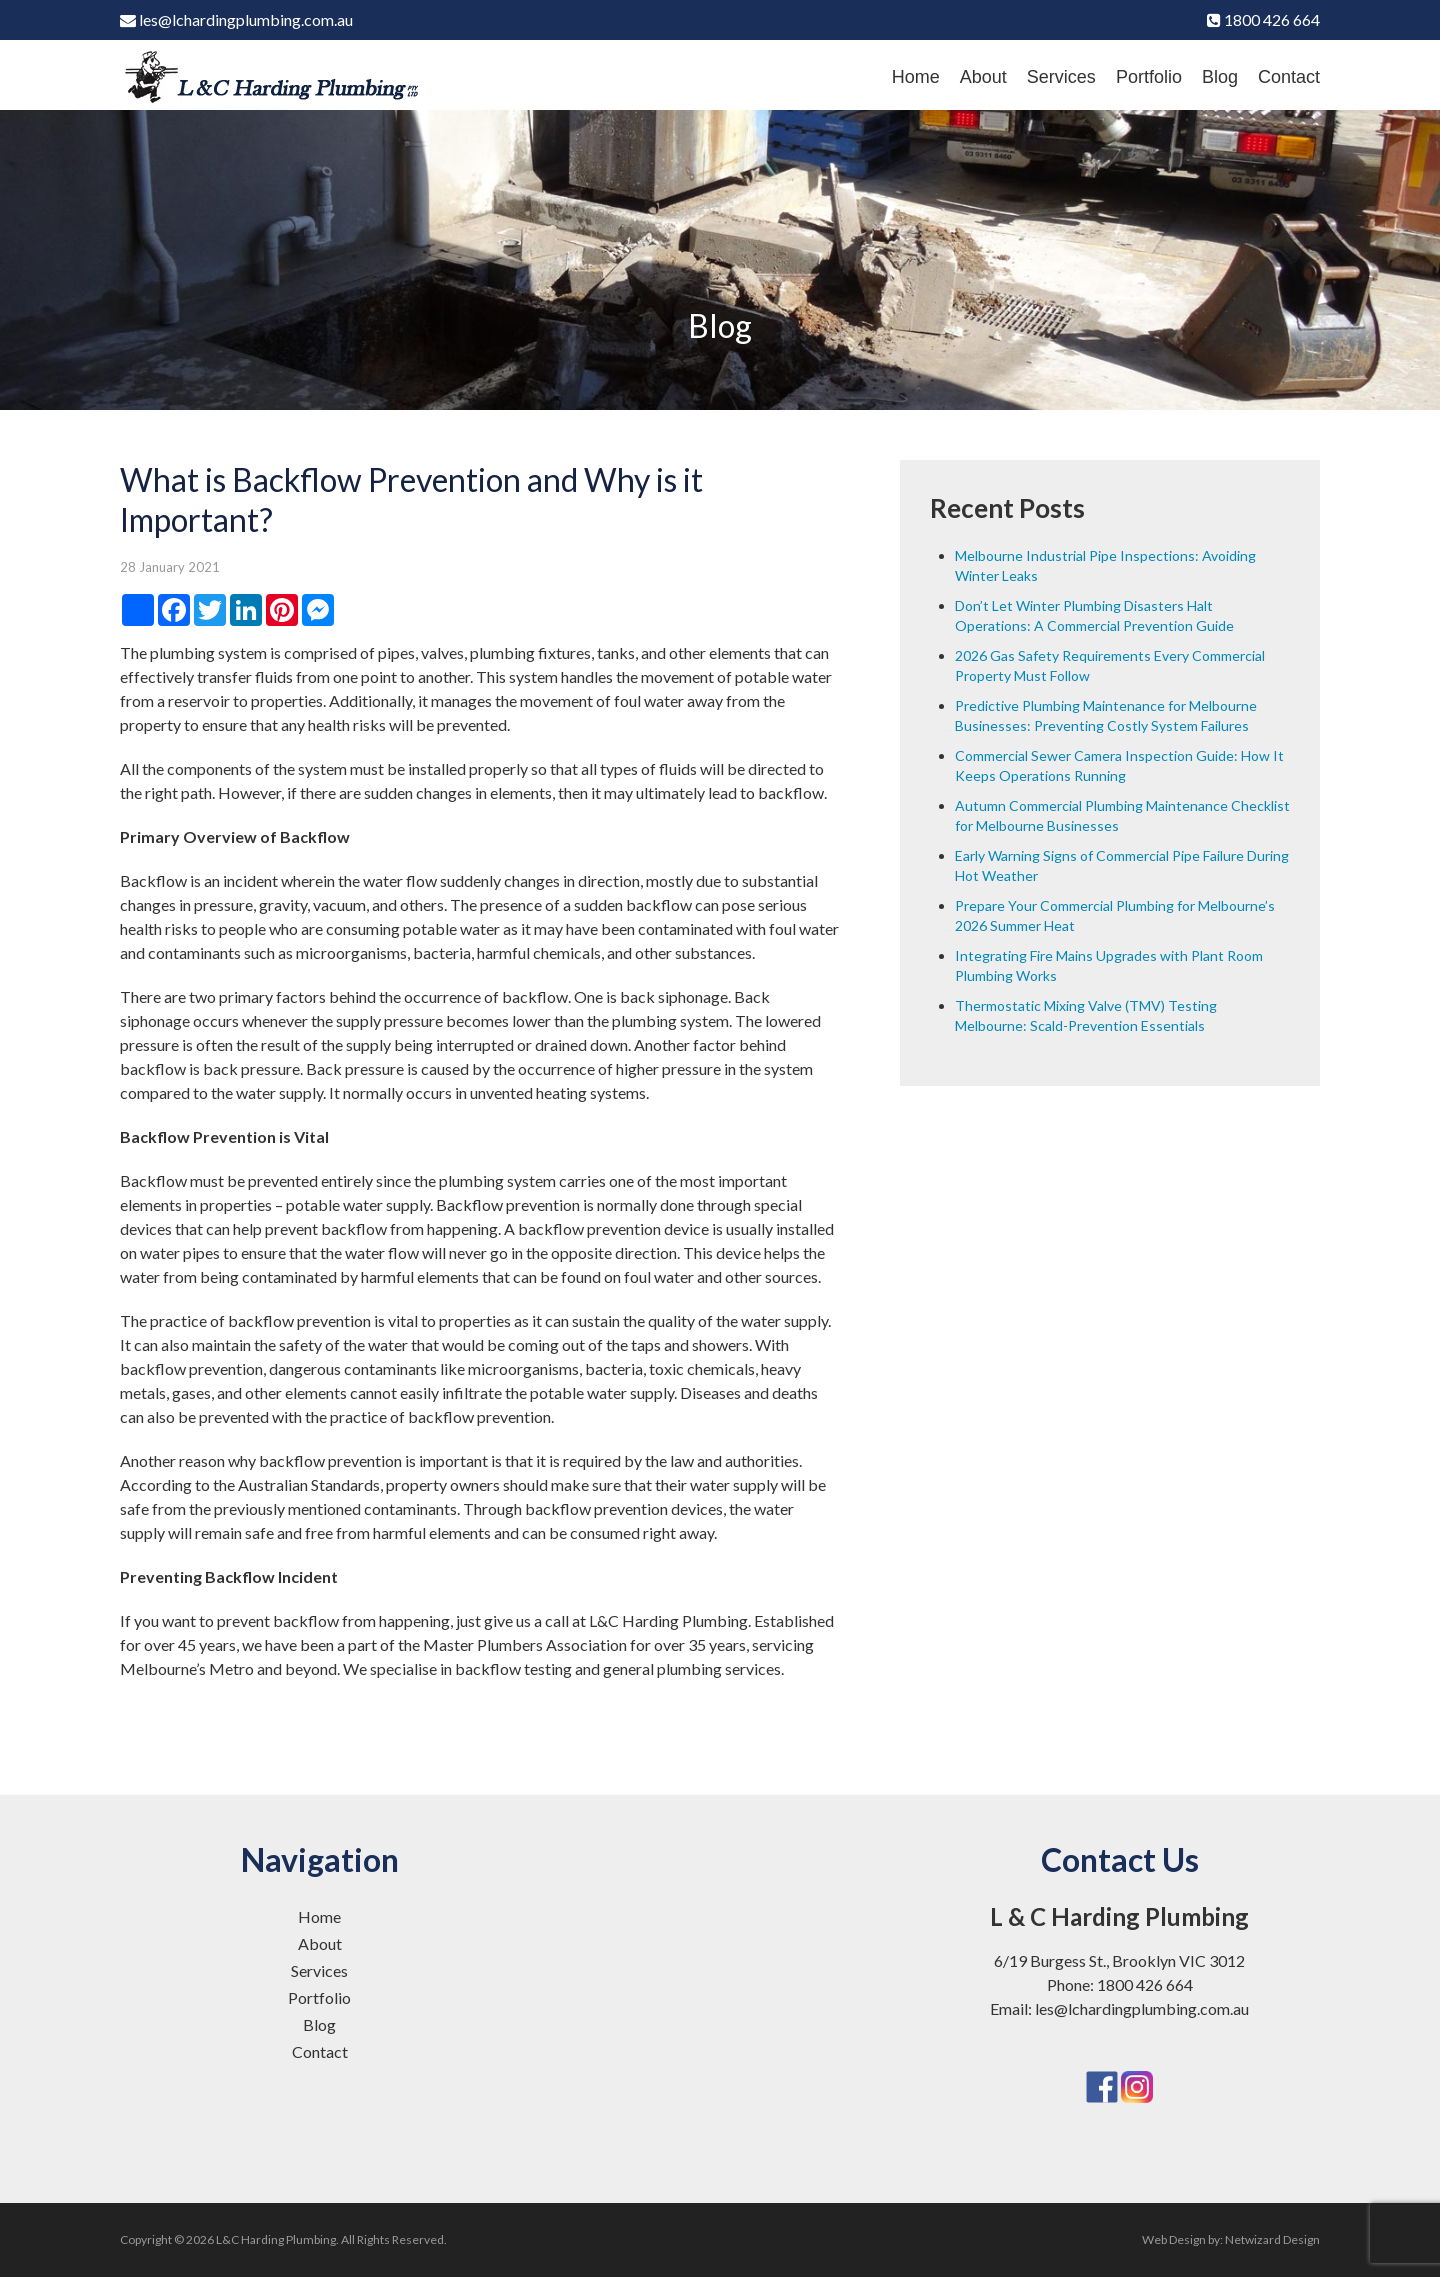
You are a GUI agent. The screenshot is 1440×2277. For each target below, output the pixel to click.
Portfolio (1149, 77)
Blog (1220, 77)
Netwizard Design (1272, 2239)
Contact (1289, 77)
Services (1061, 77)
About (983, 77)
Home (916, 77)
